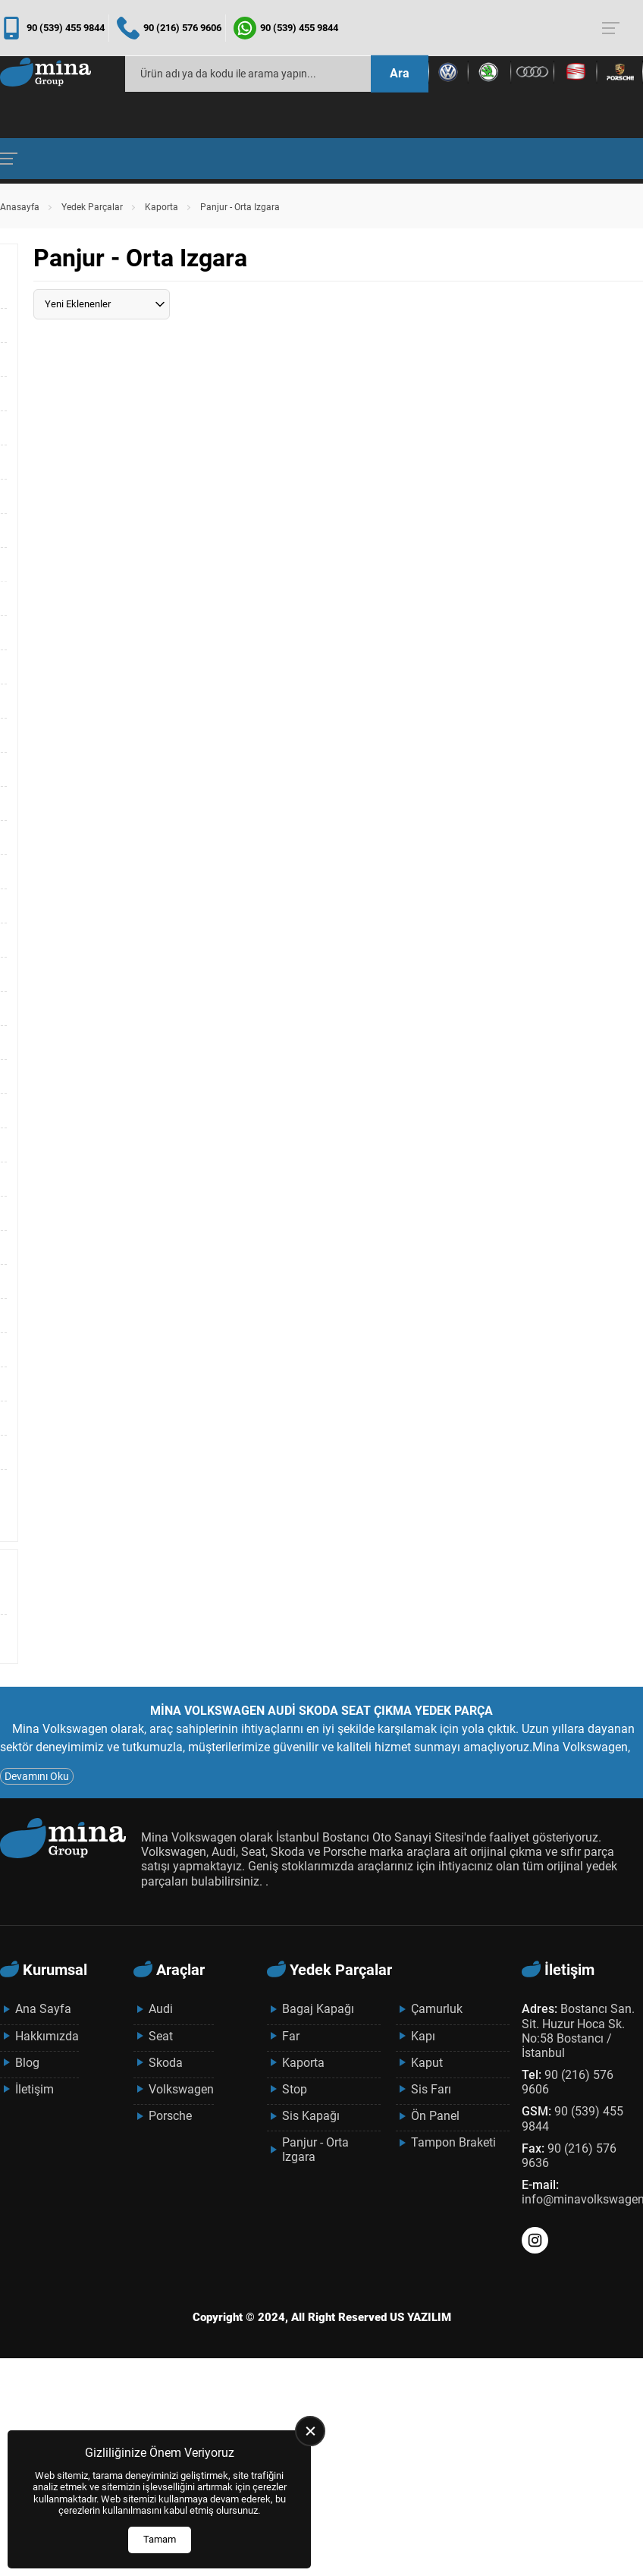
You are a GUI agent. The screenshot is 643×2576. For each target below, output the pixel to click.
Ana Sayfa (43, 2009)
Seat (161, 2036)
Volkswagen (181, 2089)
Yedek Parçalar (92, 207)
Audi (161, 2009)
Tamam (159, 2539)
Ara (399, 73)
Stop (294, 2089)
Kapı (423, 2036)
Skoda (166, 2062)
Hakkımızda (47, 2036)
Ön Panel (435, 2116)
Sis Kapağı (311, 2116)
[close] (310, 2431)
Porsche (170, 2116)
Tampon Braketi (453, 2142)
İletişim (34, 2089)
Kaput (427, 2062)
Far (291, 2036)
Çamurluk (437, 2009)
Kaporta (161, 207)
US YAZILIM (420, 2317)
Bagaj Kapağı (318, 2009)
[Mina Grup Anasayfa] (45, 73)
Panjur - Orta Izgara (315, 2149)
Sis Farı (431, 2089)
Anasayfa (19, 207)
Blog (27, 2062)
